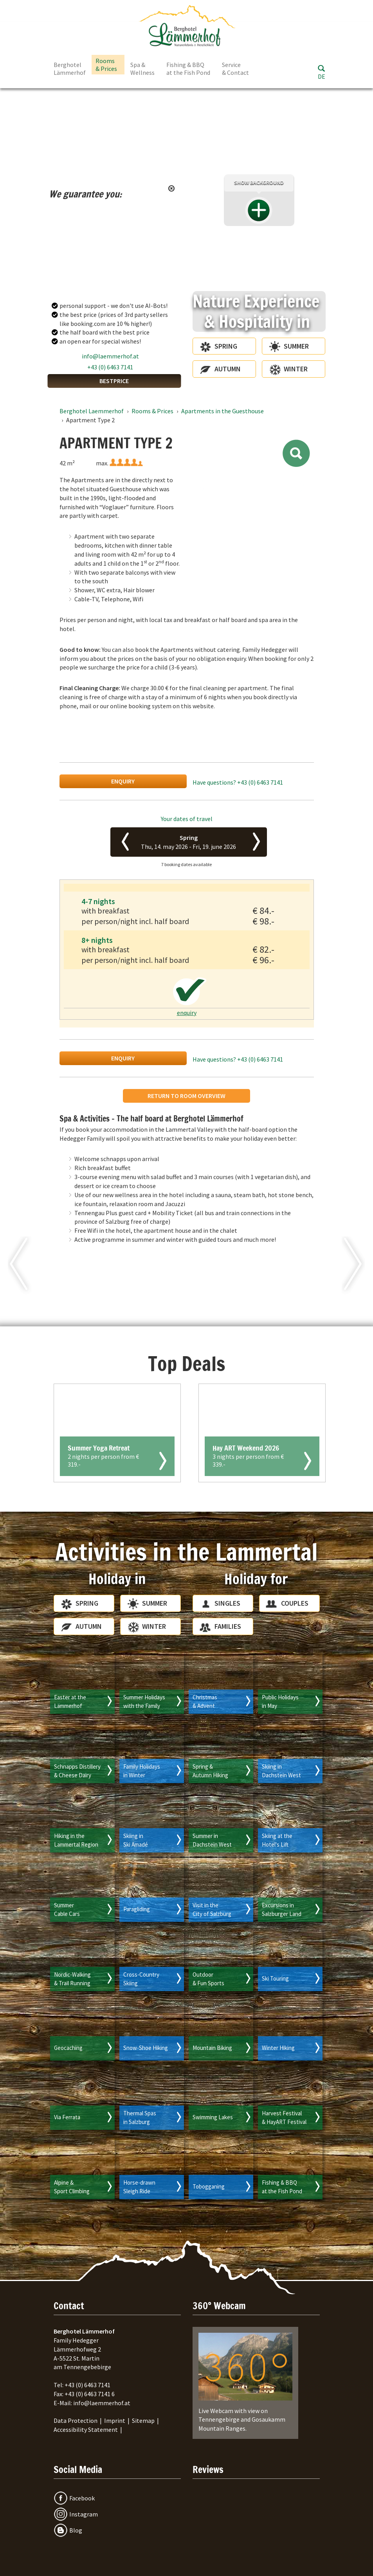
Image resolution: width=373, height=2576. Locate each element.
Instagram (83, 2514)
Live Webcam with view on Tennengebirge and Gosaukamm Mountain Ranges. (245, 2382)
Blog (75, 2530)
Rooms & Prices (106, 64)
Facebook (82, 2498)
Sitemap (143, 2420)
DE (321, 76)
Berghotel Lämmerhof (70, 68)
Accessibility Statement (86, 2429)
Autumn (227, 368)
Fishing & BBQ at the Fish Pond (188, 68)
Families (227, 1626)
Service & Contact (235, 68)
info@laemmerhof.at (110, 356)
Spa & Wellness (142, 68)
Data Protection (75, 2420)
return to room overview (186, 1096)
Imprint (114, 2420)
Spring (225, 346)
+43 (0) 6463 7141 (110, 367)
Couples (294, 1603)
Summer (296, 346)
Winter (296, 368)
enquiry (123, 781)
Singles (227, 1603)
